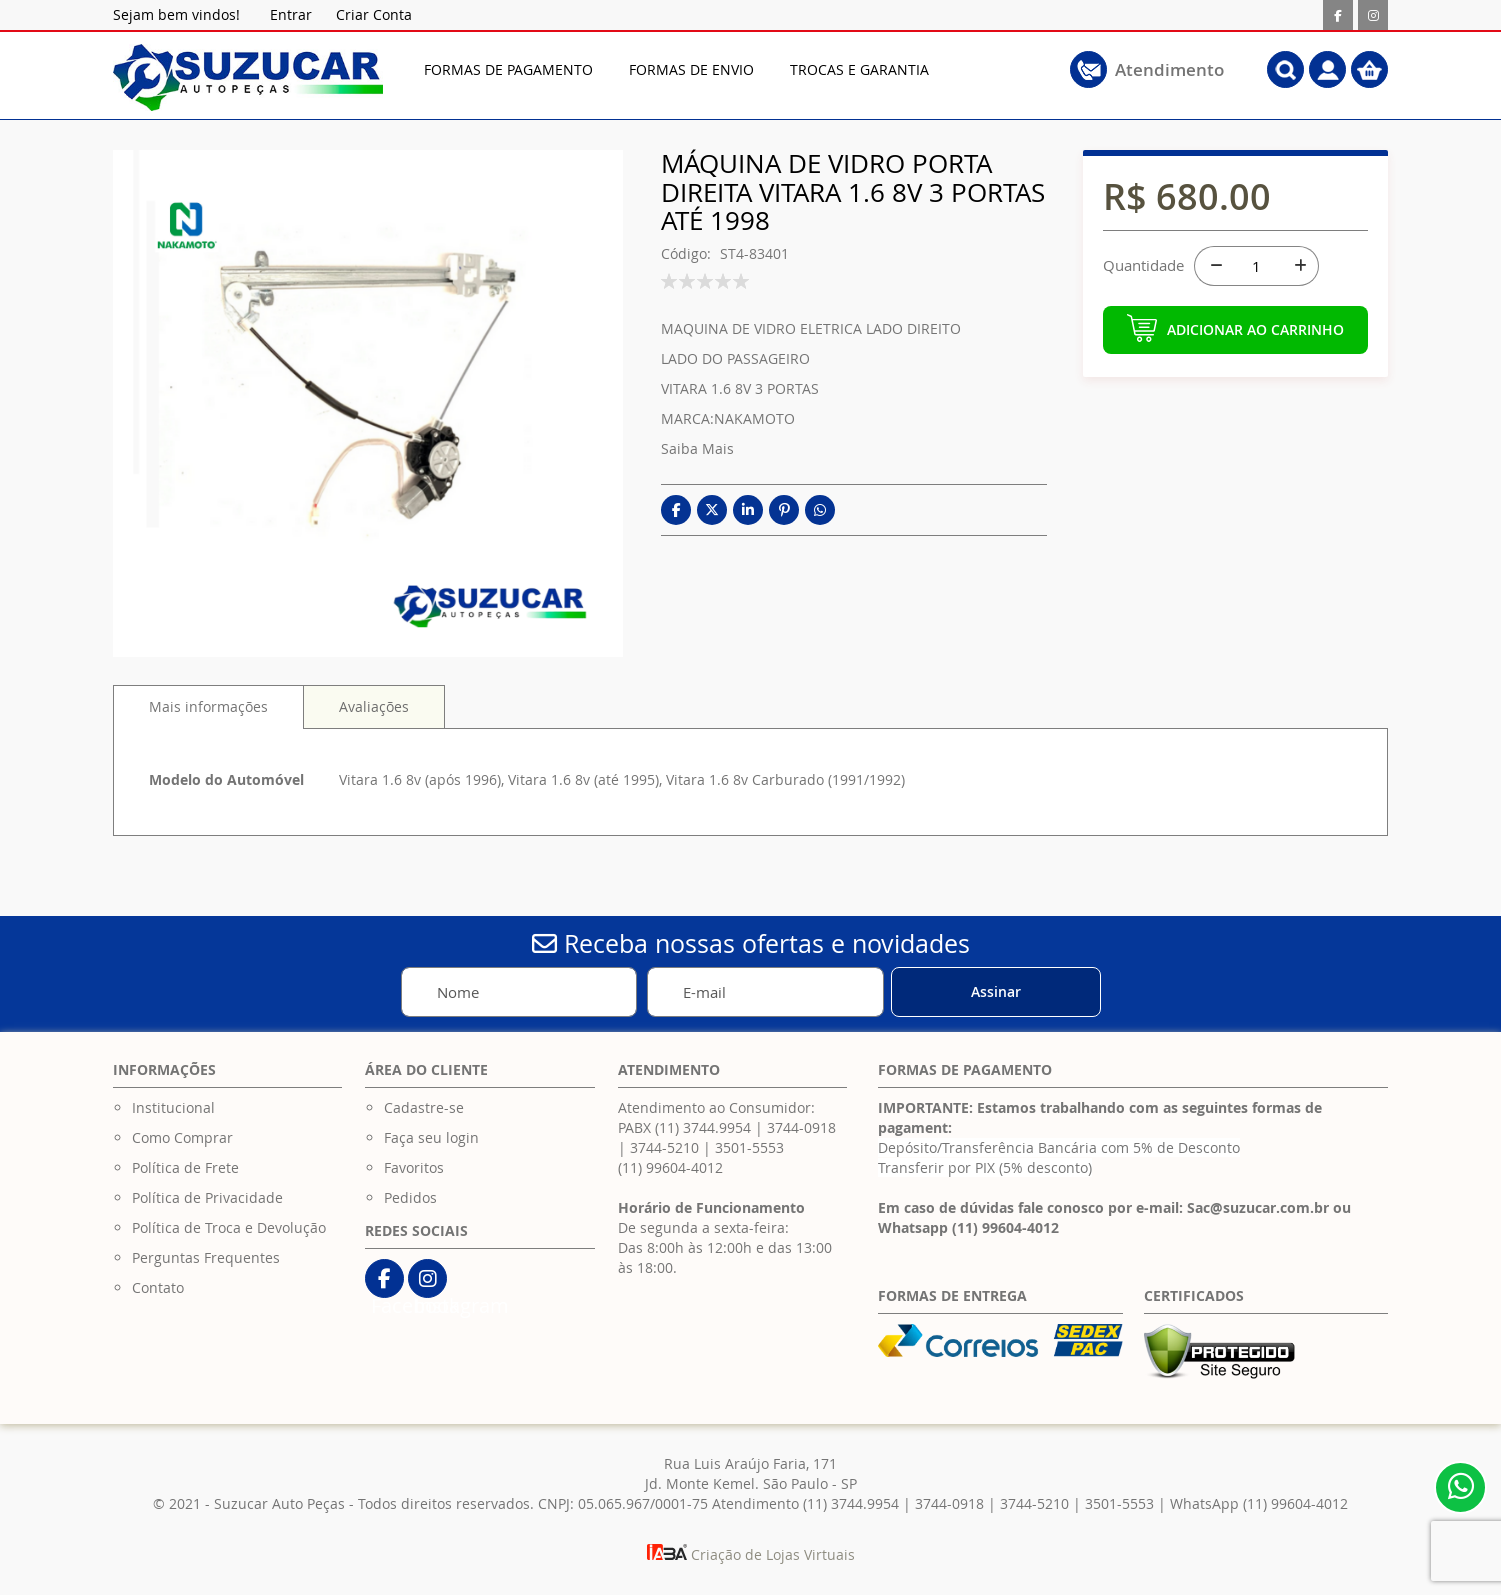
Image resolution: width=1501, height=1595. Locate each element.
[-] (1214, 266)
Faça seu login (431, 1137)
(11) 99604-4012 (670, 1167)
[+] (1299, 266)
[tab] (208, 707)
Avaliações (374, 706)
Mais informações (208, 706)
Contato (158, 1287)
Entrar (291, 14)
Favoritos (414, 1167)
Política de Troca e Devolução (229, 1227)
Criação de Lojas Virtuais (751, 1554)
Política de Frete (185, 1167)
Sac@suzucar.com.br (1258, 1207)
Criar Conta (374, 14)
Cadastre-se (424, 1107)
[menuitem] (508, 69)
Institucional (173, 1107)
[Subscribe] (996, 992)
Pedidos (410, 1197)
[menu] (714, 69)
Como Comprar (182, 1137)
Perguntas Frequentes (206, 1257)
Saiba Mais (697, 448)
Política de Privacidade (207, 1197)
